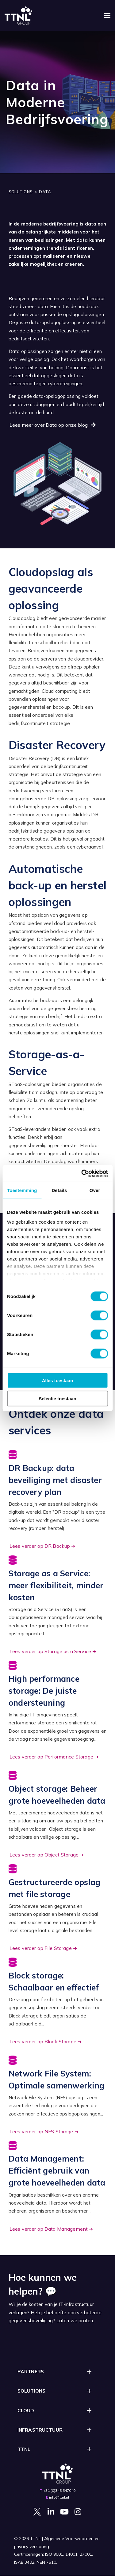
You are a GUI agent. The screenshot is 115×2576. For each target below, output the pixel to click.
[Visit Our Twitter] (37, 2511)
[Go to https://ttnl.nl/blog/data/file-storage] (58, 1908)
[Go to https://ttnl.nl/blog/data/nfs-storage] (58, 2096)
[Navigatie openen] (107, 15)
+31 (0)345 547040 (59, 2490)
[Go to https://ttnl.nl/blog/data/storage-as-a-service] (58, 1605)
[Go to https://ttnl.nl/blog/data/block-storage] (58, 2002)
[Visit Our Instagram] (78, 2511)
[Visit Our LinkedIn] (51, 2511)
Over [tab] (95, 1190)
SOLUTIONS (21, 191)
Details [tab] (59, 1190)
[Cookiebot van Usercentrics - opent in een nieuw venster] (82, 1173)
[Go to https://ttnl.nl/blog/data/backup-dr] (58, 1500)
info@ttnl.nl (59, 2497)
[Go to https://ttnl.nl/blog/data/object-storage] (58, 1815)
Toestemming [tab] (22, 1190)
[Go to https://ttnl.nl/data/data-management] (58, 2187)
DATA (45, 191)
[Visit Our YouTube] (64, 2511)
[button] (57, 2371)
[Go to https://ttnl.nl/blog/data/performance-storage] (58, 1711)
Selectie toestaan (57, 1398)
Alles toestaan (57, 1380)
